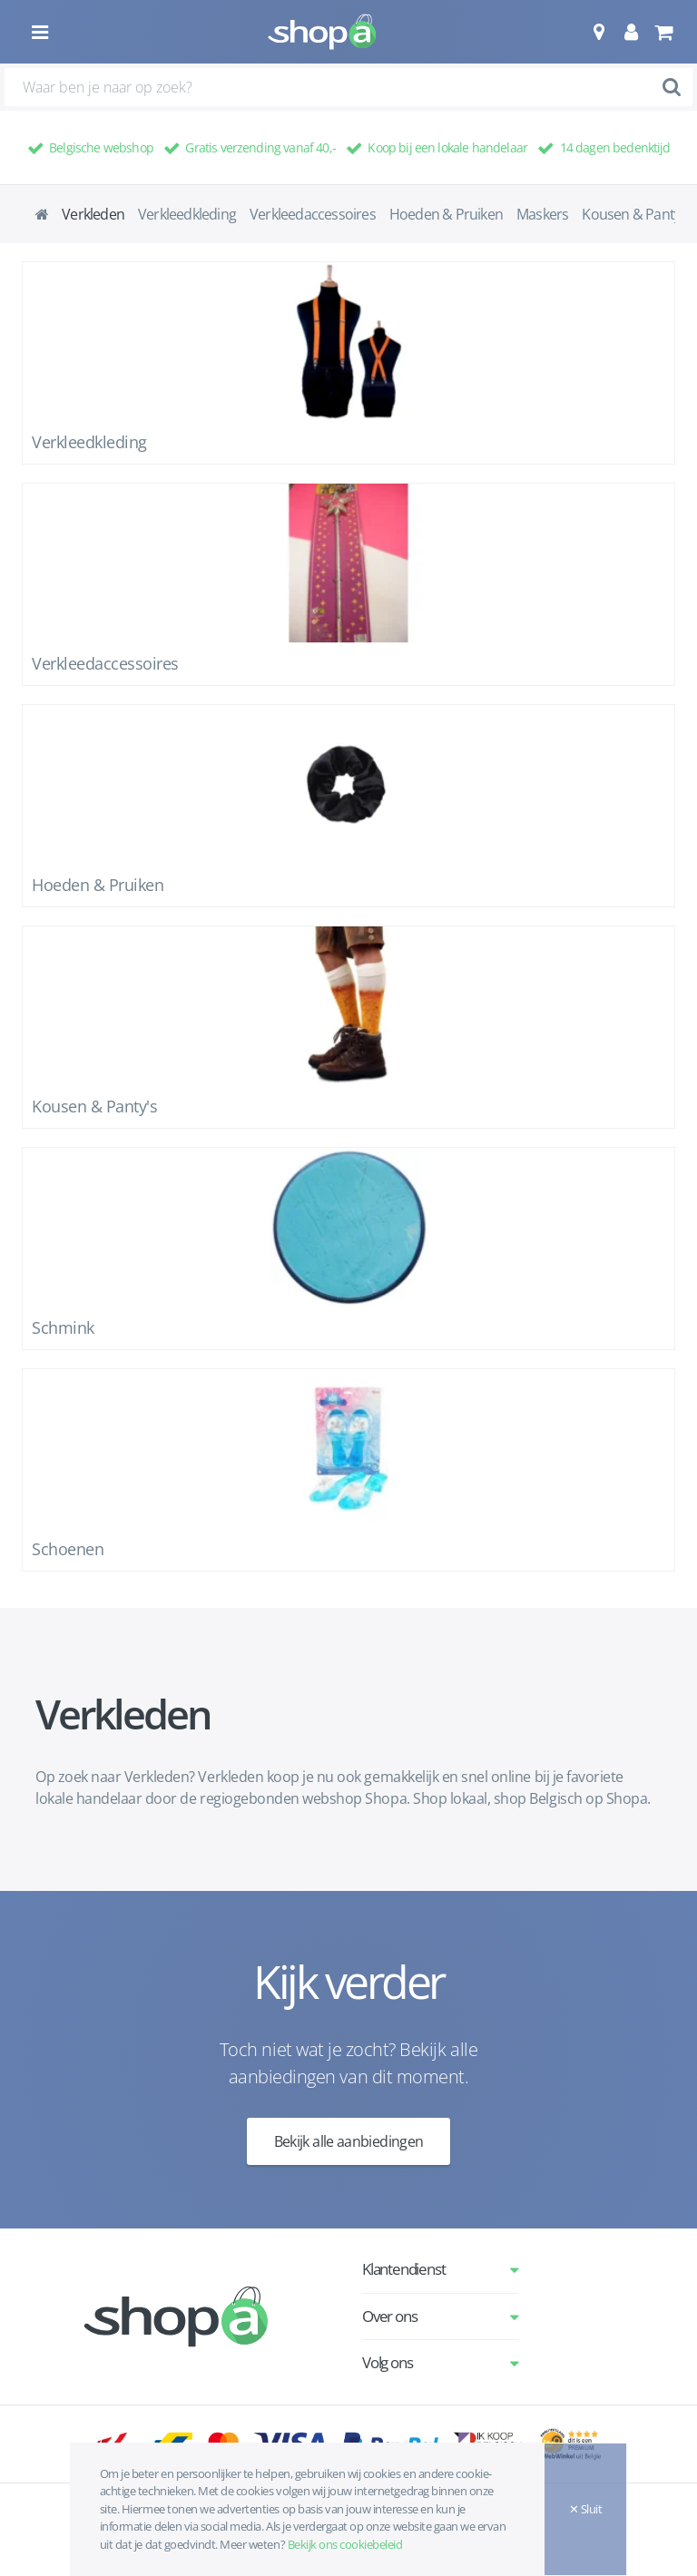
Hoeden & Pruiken (446, 214)
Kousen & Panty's (636, 214)
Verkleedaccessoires (313, 214)
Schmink (63, 1327)
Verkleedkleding (187, 214)
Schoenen (67, 1549)
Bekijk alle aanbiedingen (349, 2141)
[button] (598, 32)
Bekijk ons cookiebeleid (345, 2544)
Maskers (542, 214)
